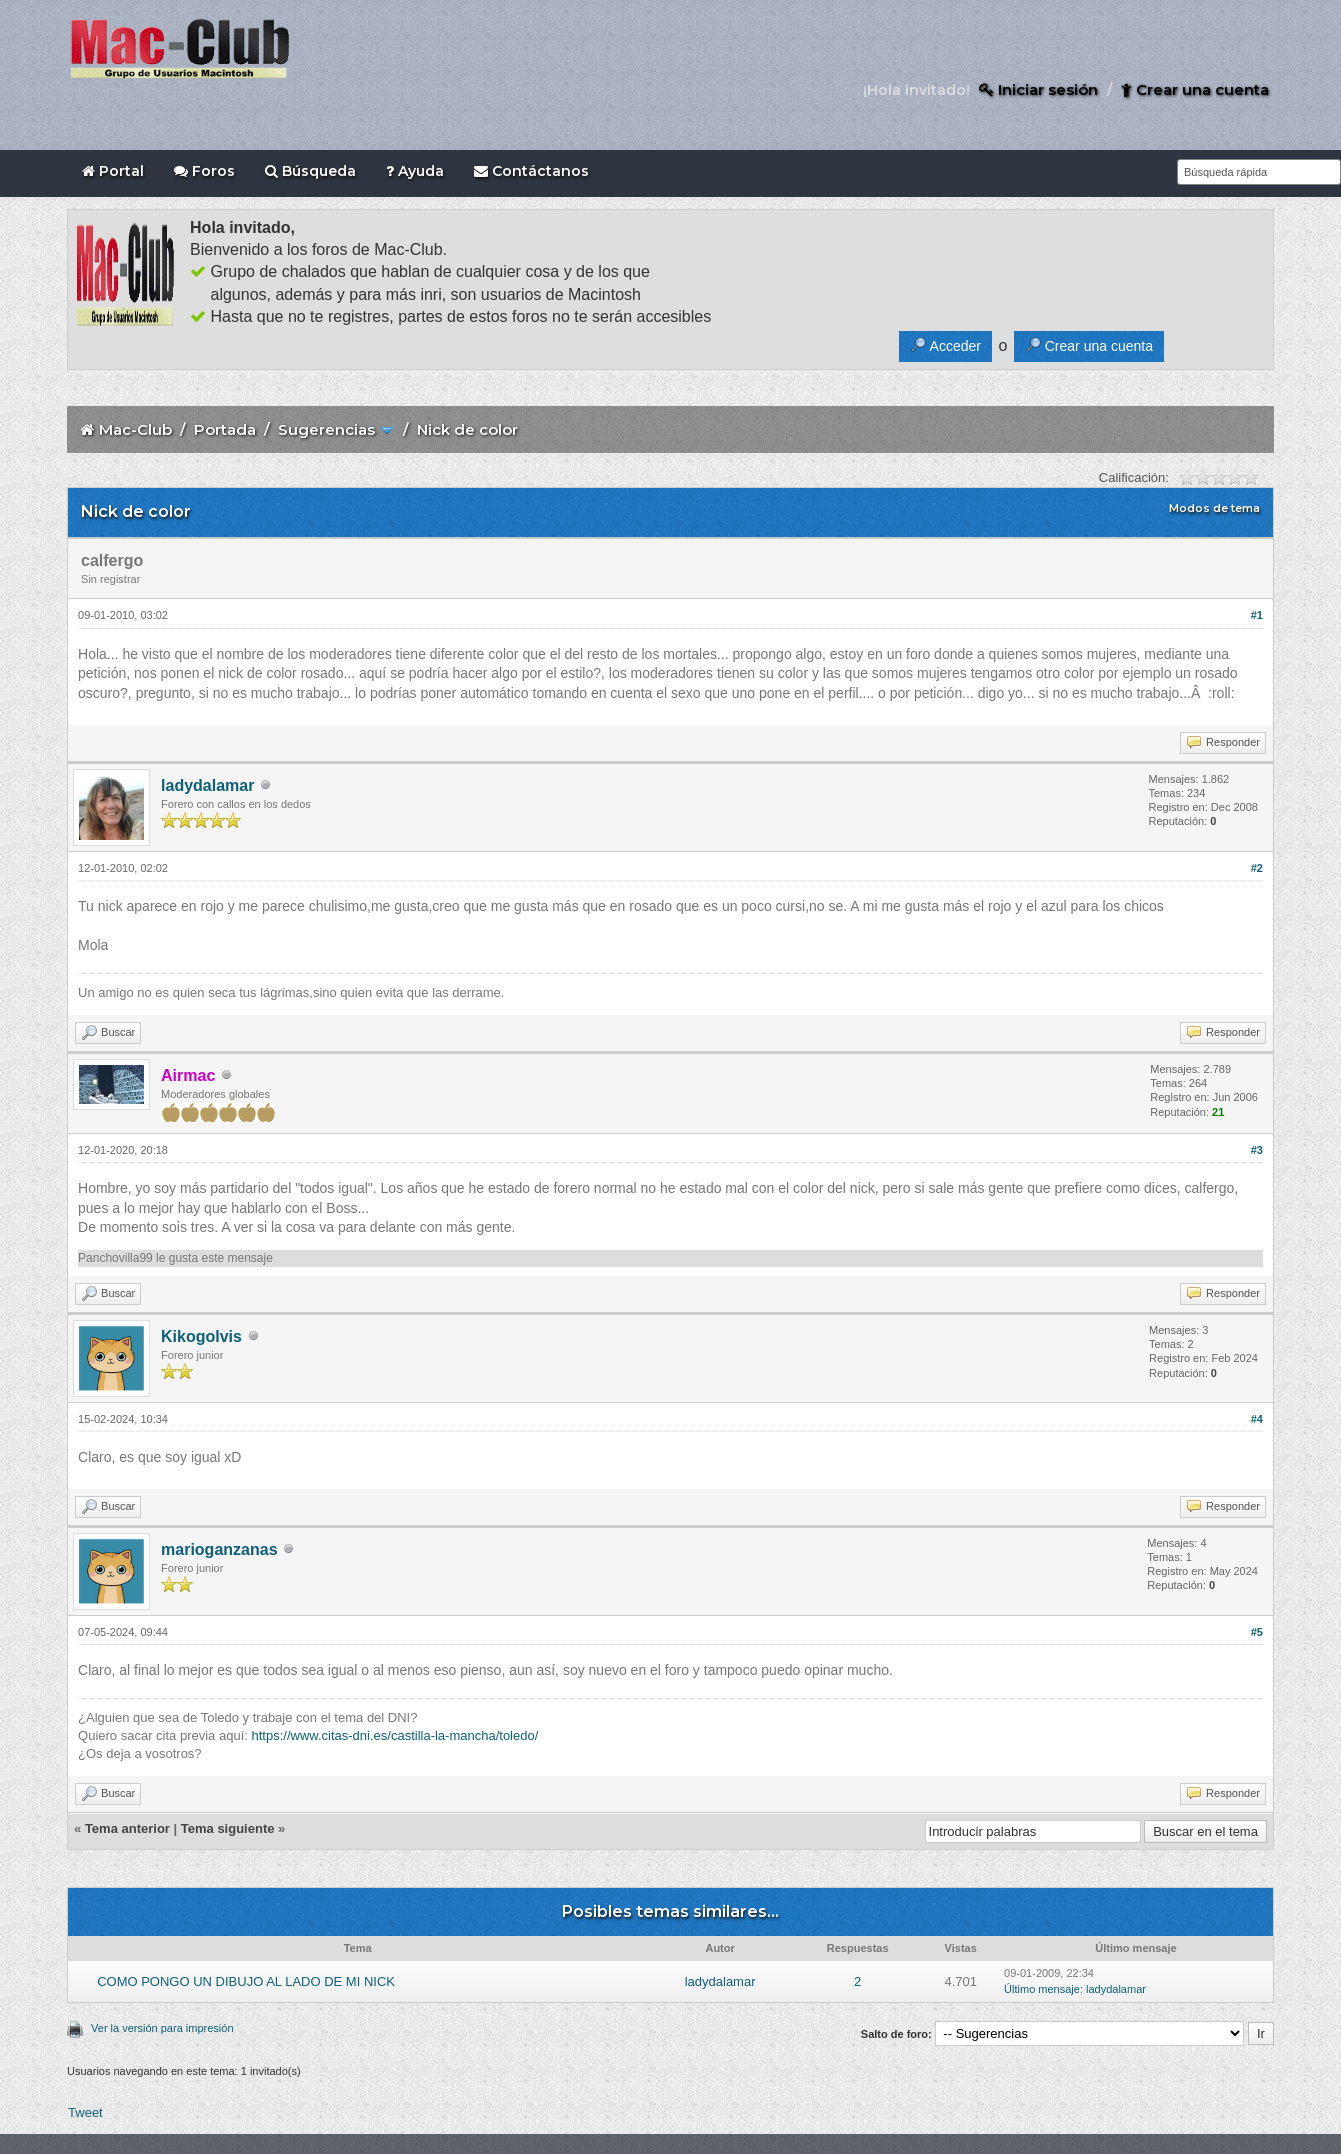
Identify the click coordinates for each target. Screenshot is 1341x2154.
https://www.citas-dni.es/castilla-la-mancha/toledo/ (394, 1735)
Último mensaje (1042, 1989)
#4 (1257, 1419)
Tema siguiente (228, 1828)
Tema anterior (127, 1828)
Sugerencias (326, 429)
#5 (1257, 1632)
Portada (225, 429)
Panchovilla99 (115, 1258)
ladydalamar (207, 785)
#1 (1257, 615)
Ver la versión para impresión (162, 2028)
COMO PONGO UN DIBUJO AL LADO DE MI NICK (246, 1981)
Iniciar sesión (1038, 89)
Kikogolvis (201, 1336)
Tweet (85, 2112)
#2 (1257, 868)
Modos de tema (1214, 508)
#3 (1257, 1150)
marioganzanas (219, 1549)
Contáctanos (531, 171)
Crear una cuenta (1195, 89)
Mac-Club (135, 429)
